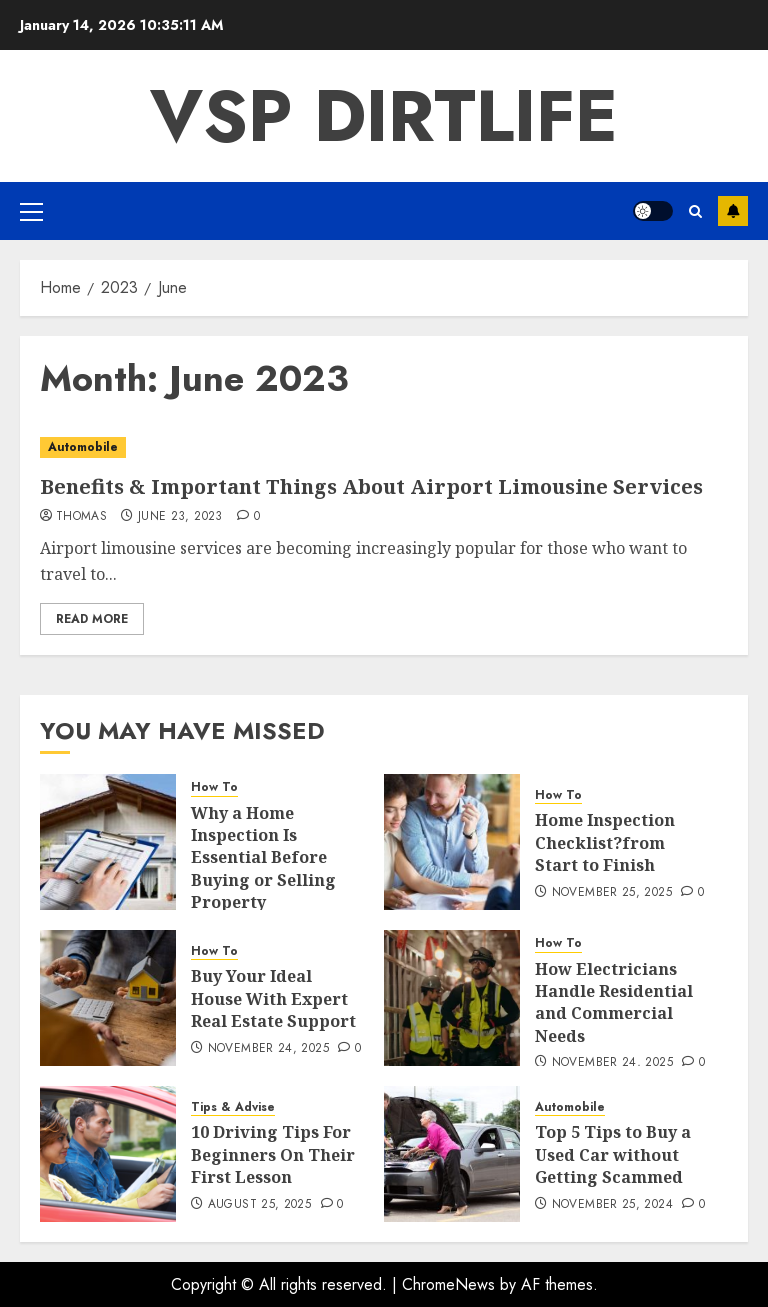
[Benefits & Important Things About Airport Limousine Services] (384, 447)
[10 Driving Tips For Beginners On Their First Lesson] (108, 1154)
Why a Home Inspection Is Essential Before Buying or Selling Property (263, 858)
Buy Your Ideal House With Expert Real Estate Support (273, 998)
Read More (92, 619)
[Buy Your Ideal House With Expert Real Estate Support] (108, 998)
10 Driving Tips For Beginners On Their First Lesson (273, 1154)
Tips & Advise (233, 1107)
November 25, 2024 (612, 1205)
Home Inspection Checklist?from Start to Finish (605, 842)
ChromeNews (448, 1284)
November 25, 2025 (612, 893)
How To (214, 787)
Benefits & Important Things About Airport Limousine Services (371, 486)
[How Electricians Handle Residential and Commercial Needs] (452, 998)
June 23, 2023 (180, 517)
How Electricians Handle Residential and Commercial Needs (614, 1002)
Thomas (81, 517)
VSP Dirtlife (384, 116)
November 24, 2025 (268, 1049)
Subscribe (733, 211)
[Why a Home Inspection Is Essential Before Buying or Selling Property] (108, 842)
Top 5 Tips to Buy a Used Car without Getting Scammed (613, 1154)
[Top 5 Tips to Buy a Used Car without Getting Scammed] (452, 1154)
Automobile (83, 447)
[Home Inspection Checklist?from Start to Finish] (452, 842)
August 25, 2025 (259, 1205)
